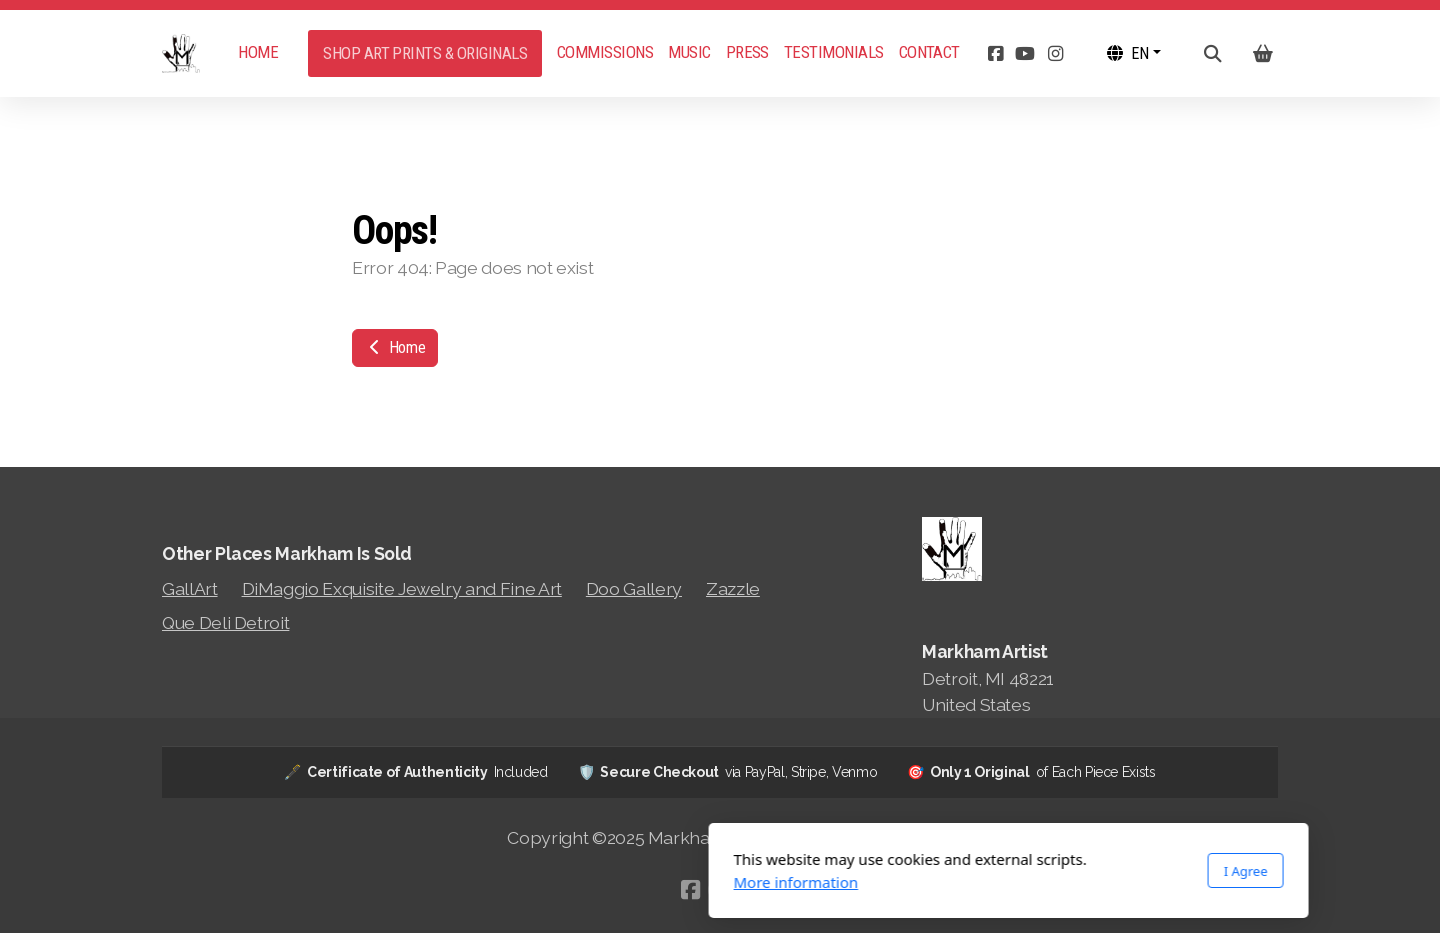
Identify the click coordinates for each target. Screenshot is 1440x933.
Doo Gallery (634, 588)
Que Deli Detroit (225, 622)
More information (507, 882)
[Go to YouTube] (1025, 54)
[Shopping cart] (1263, 54)
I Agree (957, 871)
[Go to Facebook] (995, 54)
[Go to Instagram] (1055, 54)
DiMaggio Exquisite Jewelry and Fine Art (402, 588)
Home (395, 347)
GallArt (190, 588)
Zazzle (733, 588)
